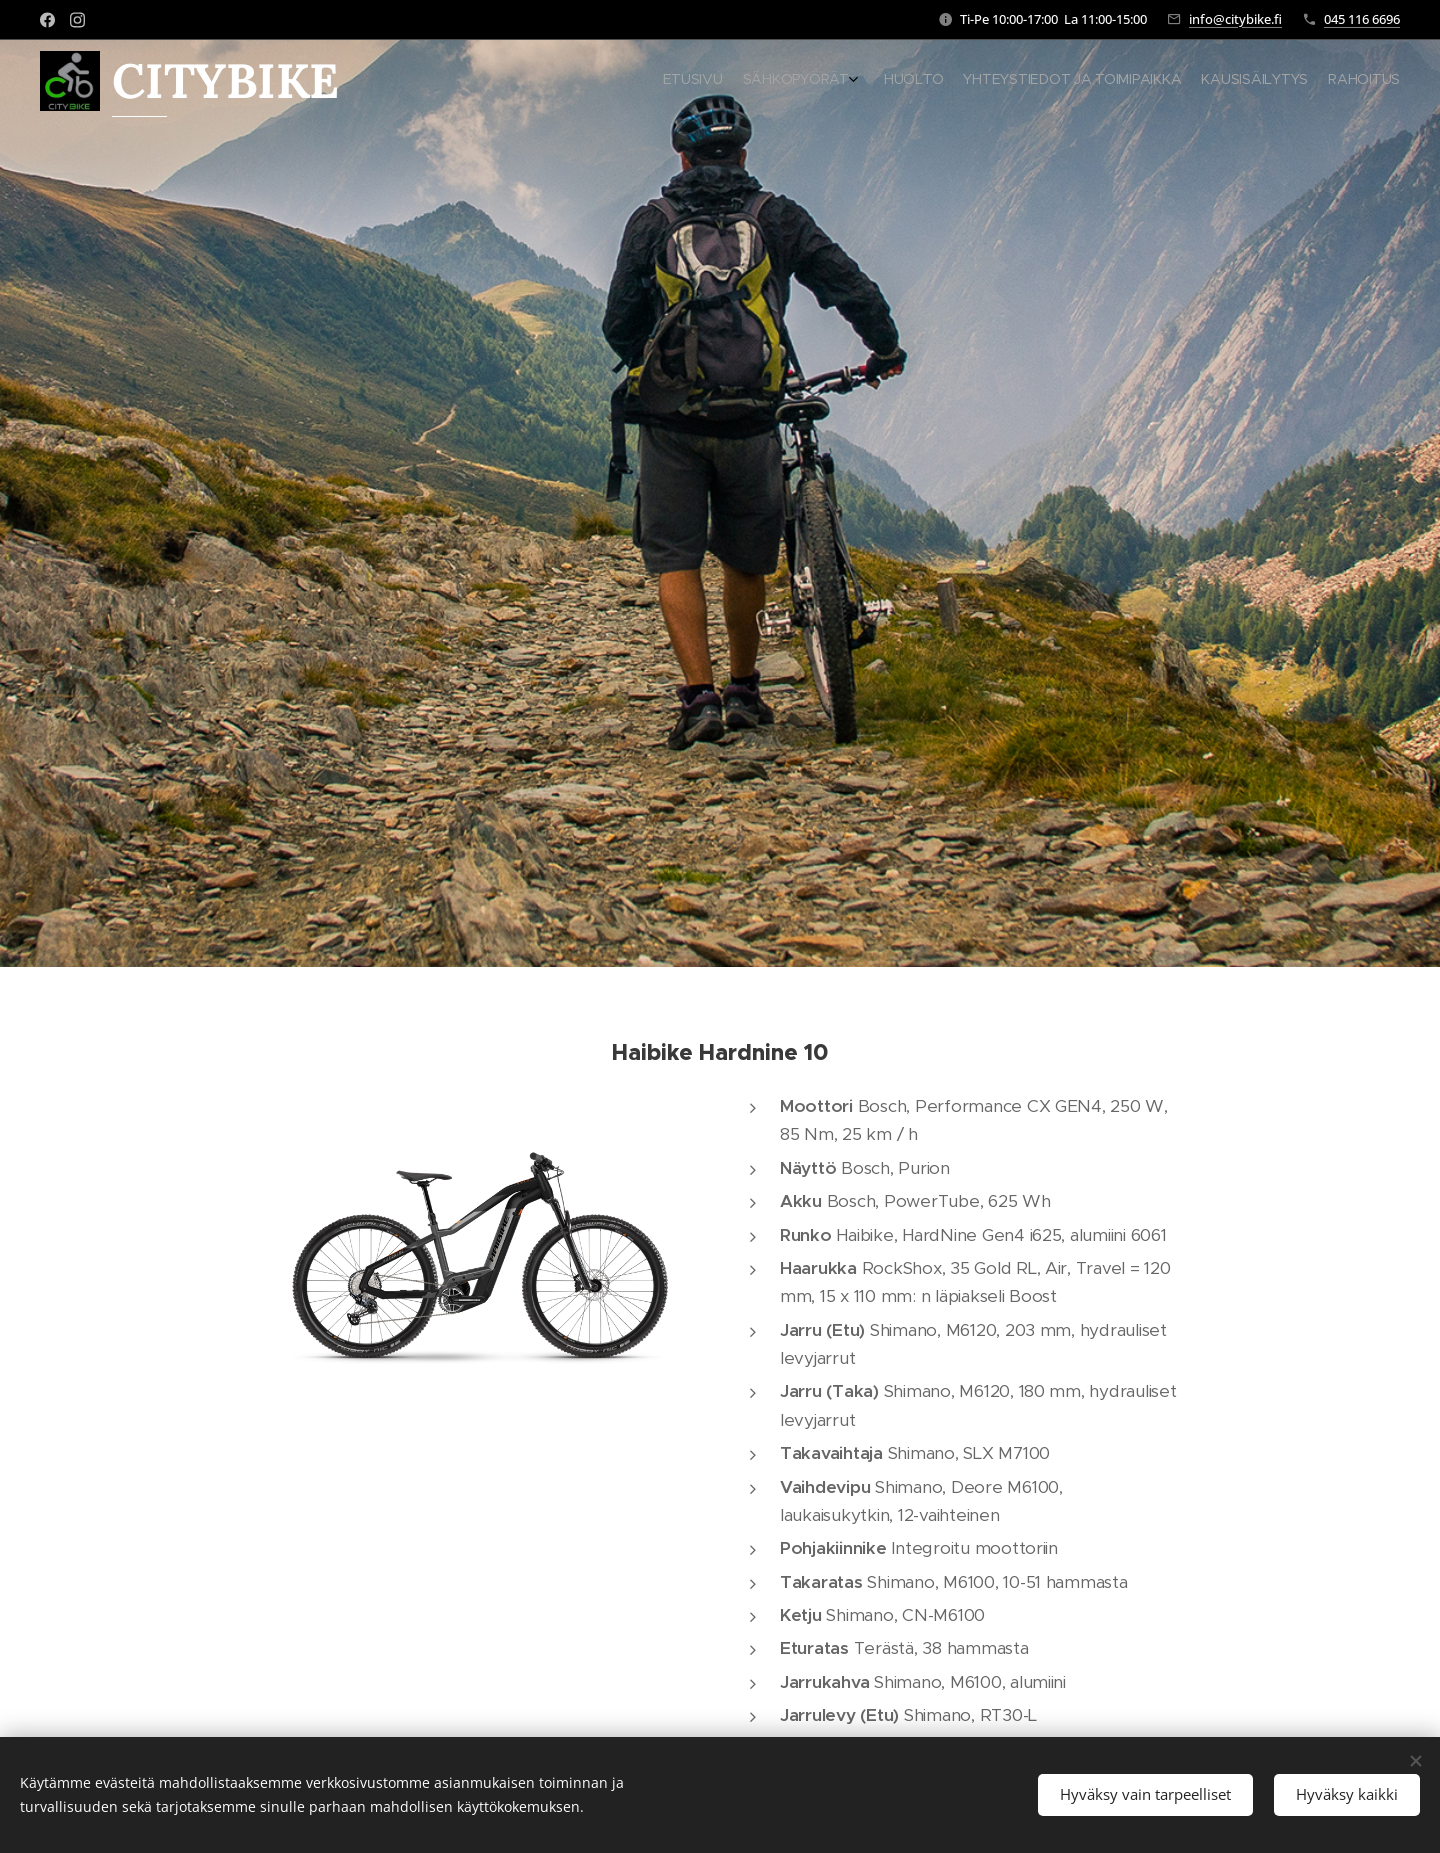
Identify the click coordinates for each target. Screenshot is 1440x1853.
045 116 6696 (1362, 19)
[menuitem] (1287, 81)
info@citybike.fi (1235, 19)
